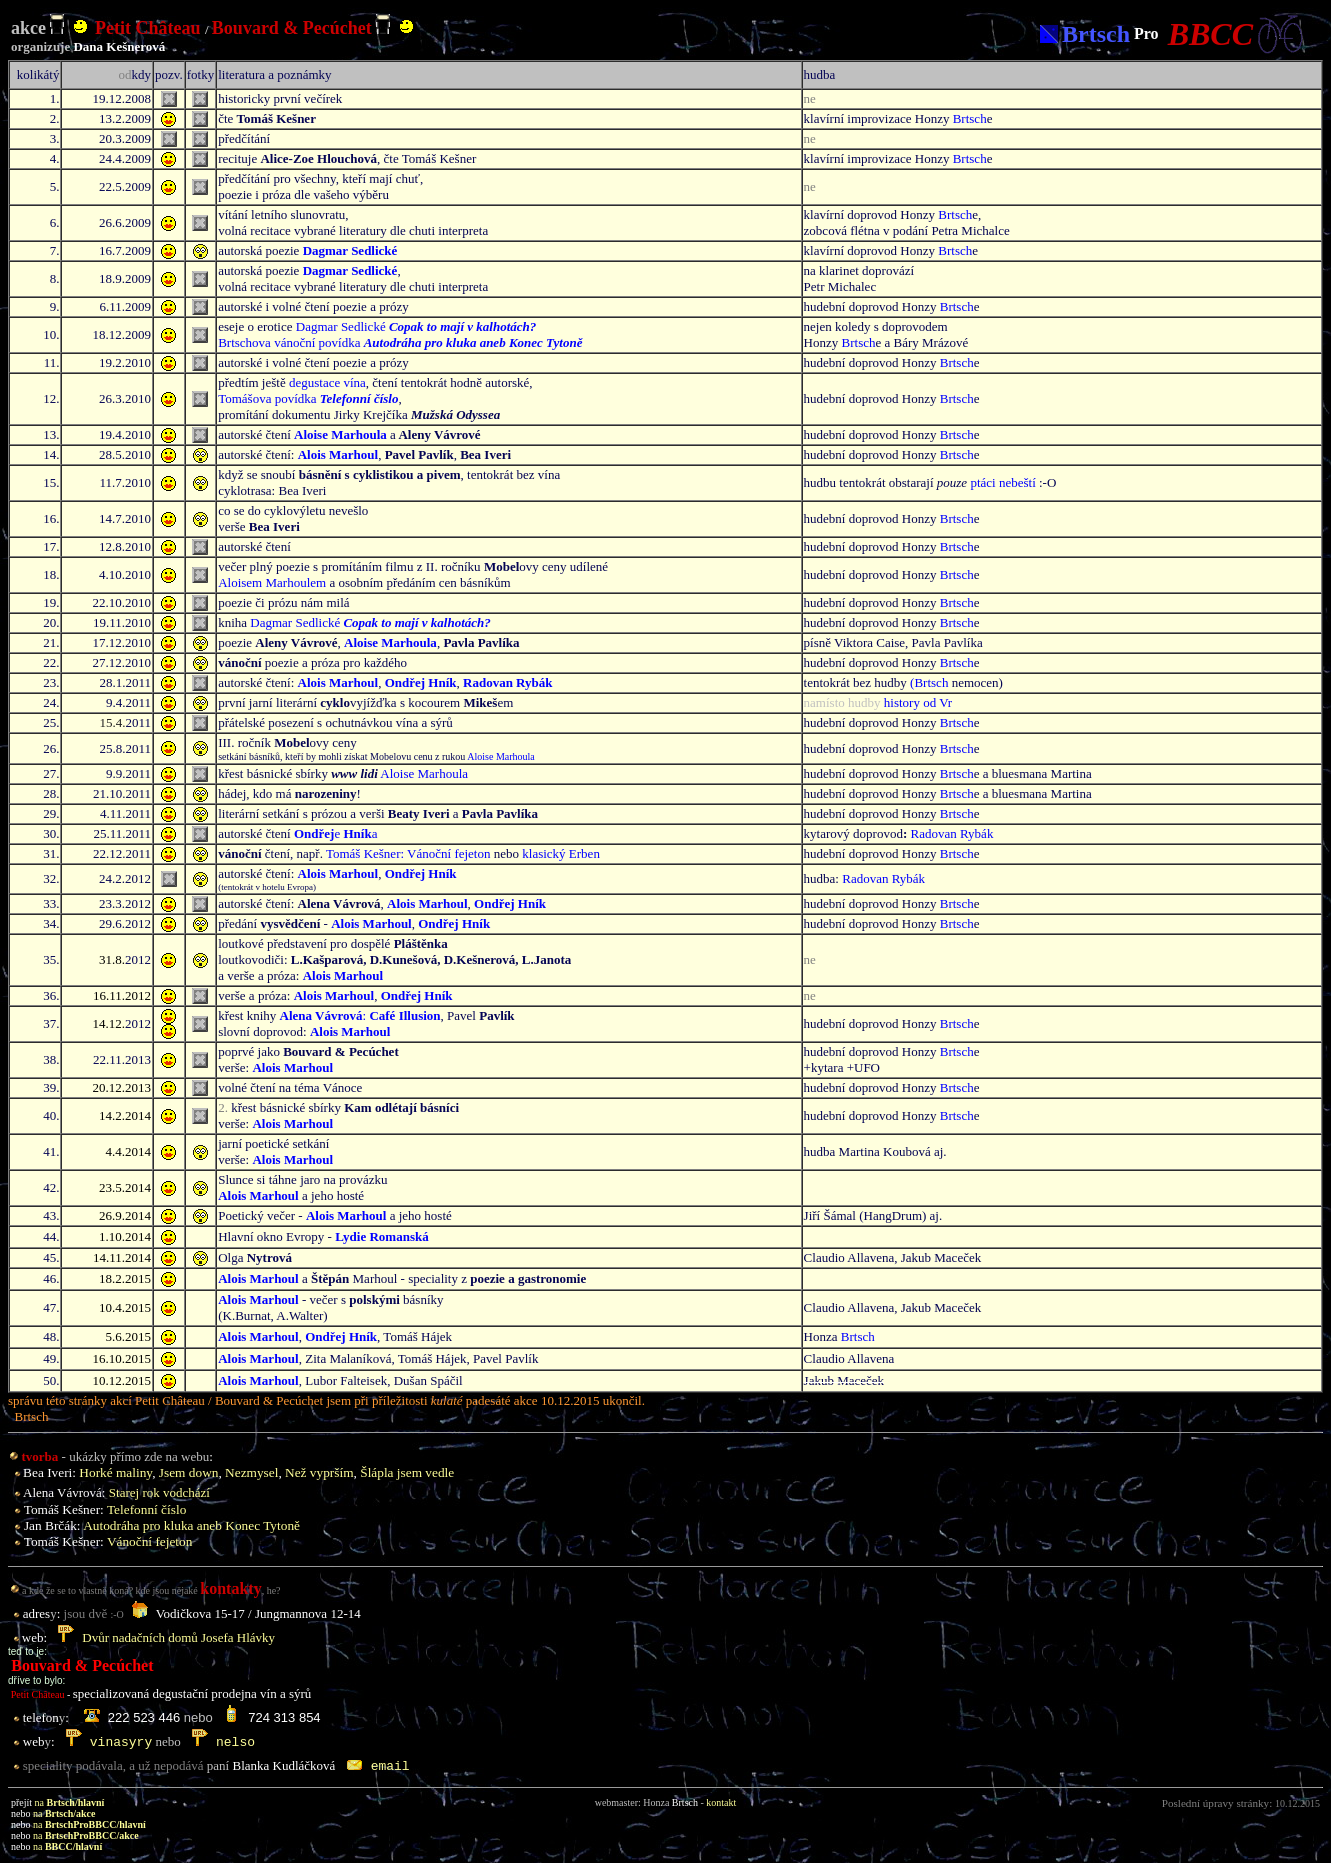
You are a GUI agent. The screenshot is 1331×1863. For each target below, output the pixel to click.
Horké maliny (115, 1472)
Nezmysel (251, 1472)
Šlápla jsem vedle (407, 1472)
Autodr (191, 1525)
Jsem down (189, 1472)
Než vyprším (319, 1472)
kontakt (721, 1802)
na (70, 1802)
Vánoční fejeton (150, 1541)
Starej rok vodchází (159, 1492)
